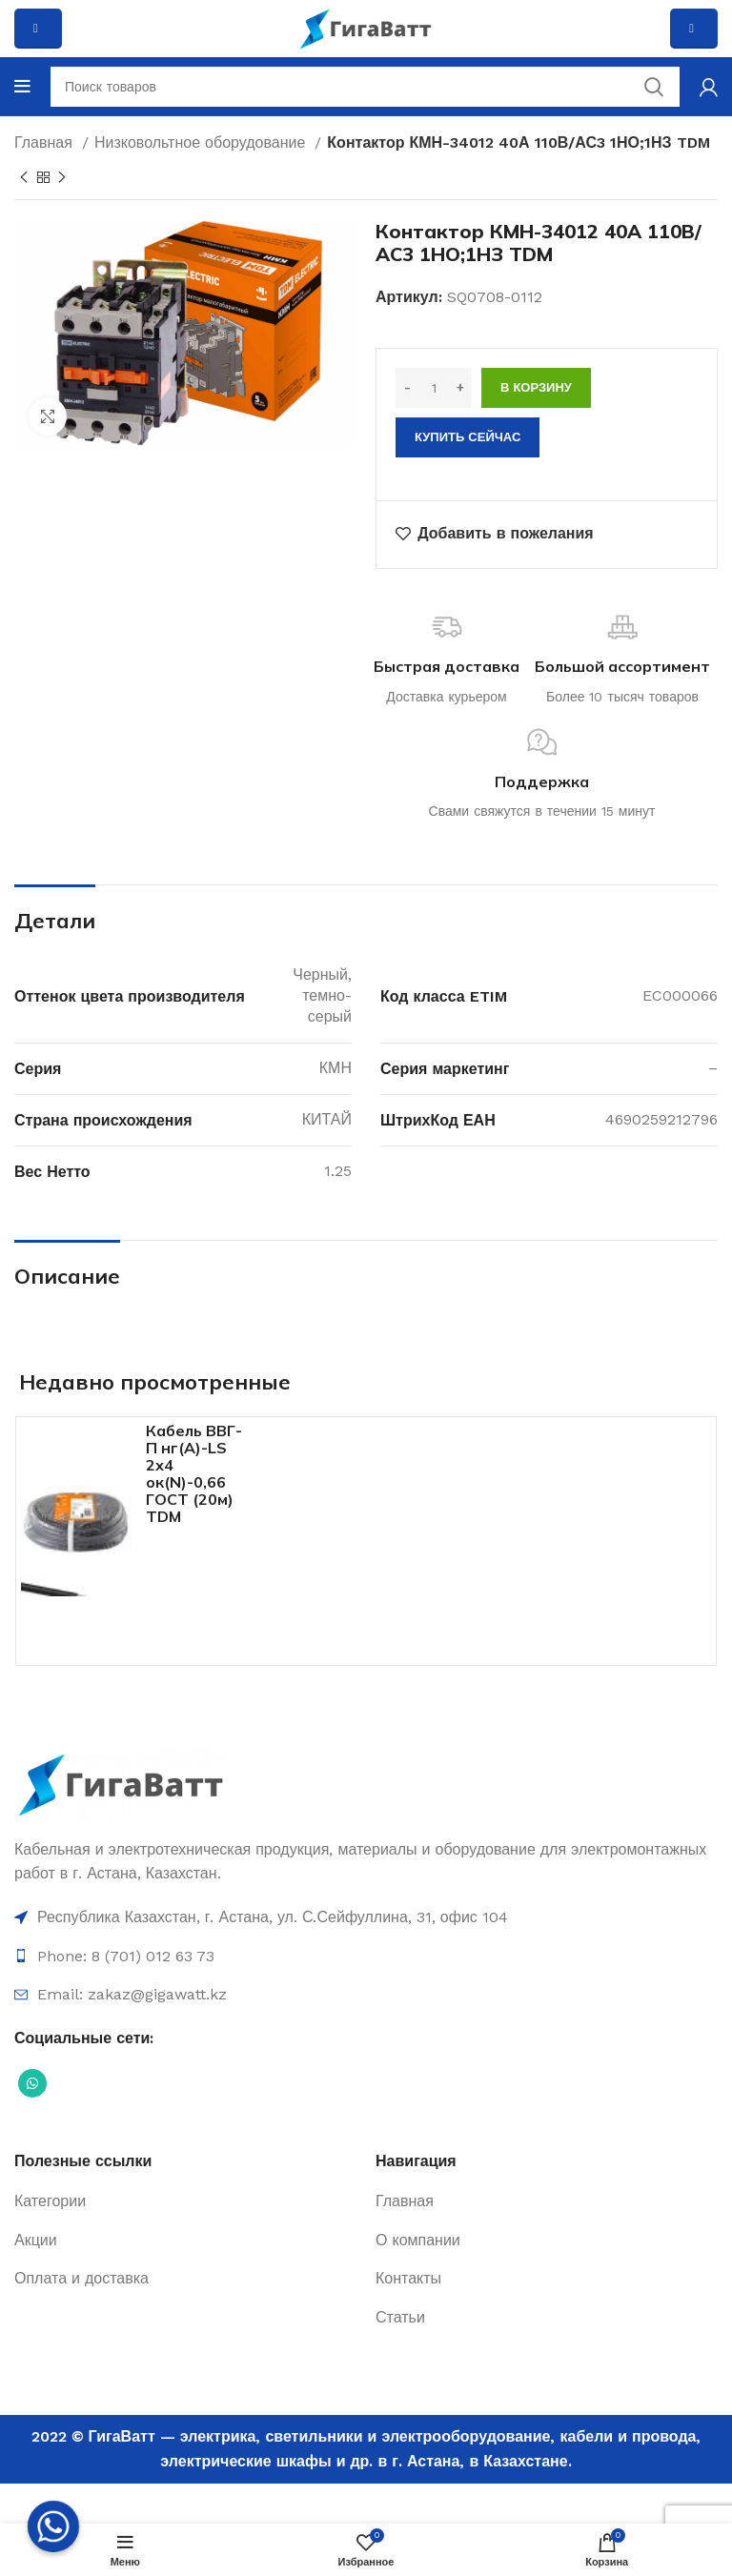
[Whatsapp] (53, 2526)
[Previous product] (23, 177)
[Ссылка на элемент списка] (366, 1917)
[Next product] (61, 177)
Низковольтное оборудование (202, 142)
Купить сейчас (467, 437)
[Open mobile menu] (22, 87)
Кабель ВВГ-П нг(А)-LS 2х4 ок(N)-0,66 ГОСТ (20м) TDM (194, 1473)
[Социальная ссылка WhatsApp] (32, 2083)
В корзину (536, 387)
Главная (45, 142)
